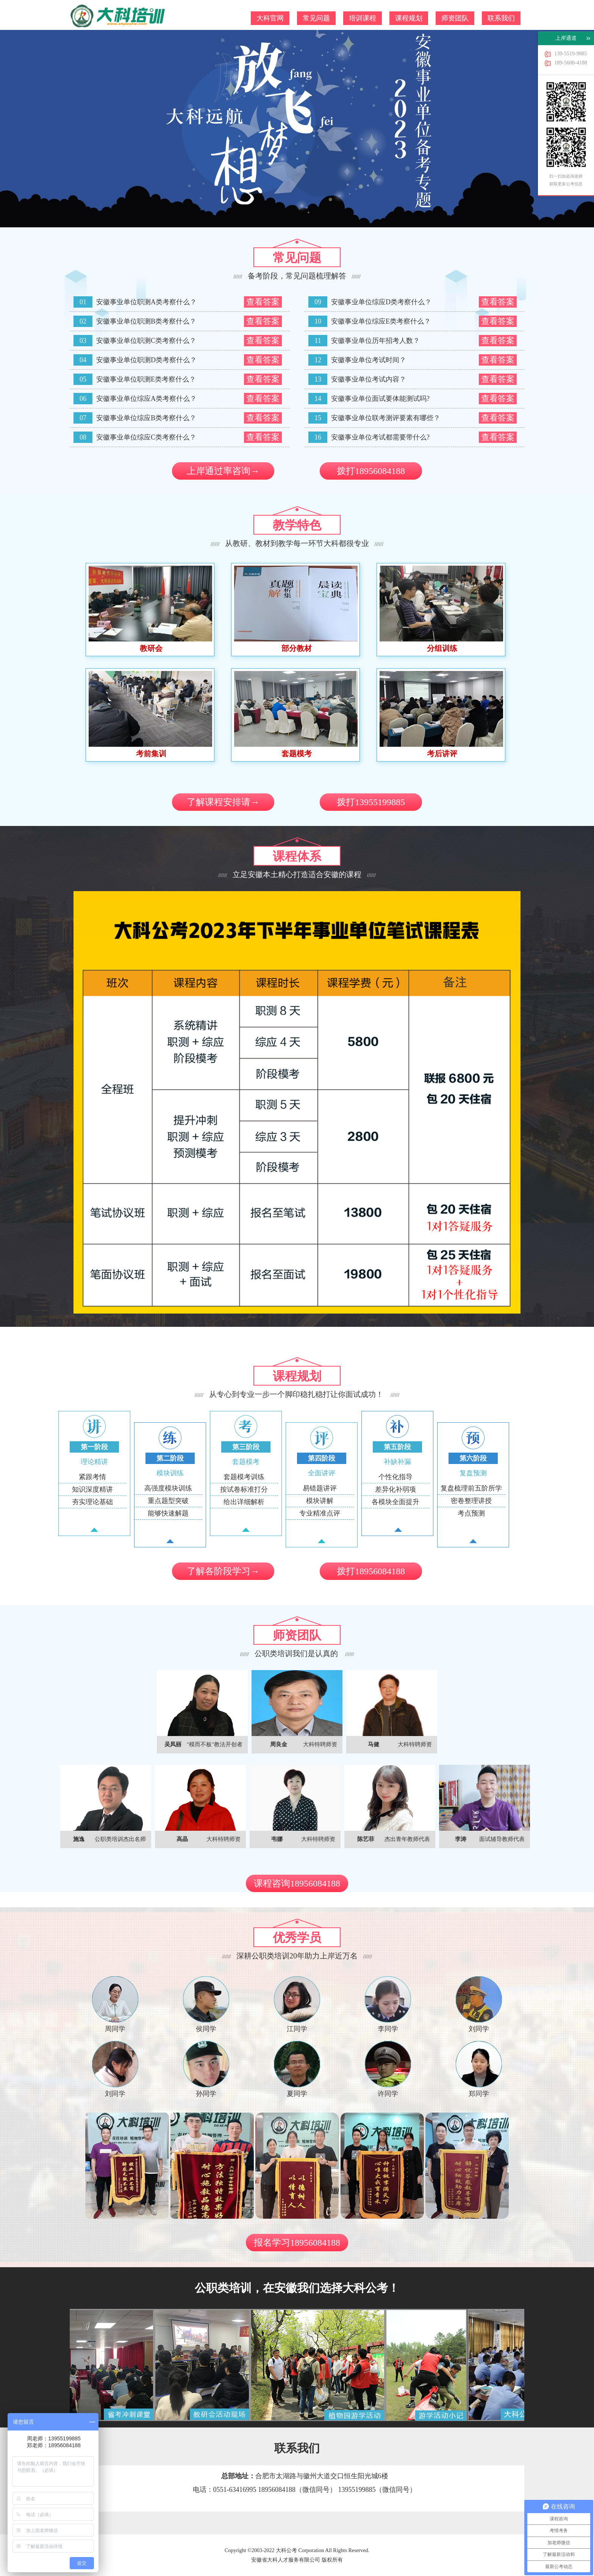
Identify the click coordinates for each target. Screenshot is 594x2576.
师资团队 (455, 18)
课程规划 (408, 18)
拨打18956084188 (371, 471)
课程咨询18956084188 (297, 1883)
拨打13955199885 (371, 802)
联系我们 (501, 18)
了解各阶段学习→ (223, 1571)
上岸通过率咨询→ (223, 471)
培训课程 (362, 18)
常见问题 (316, 18)
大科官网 (270, 18)
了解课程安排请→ (223, 802)
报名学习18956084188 (297, 2243)
